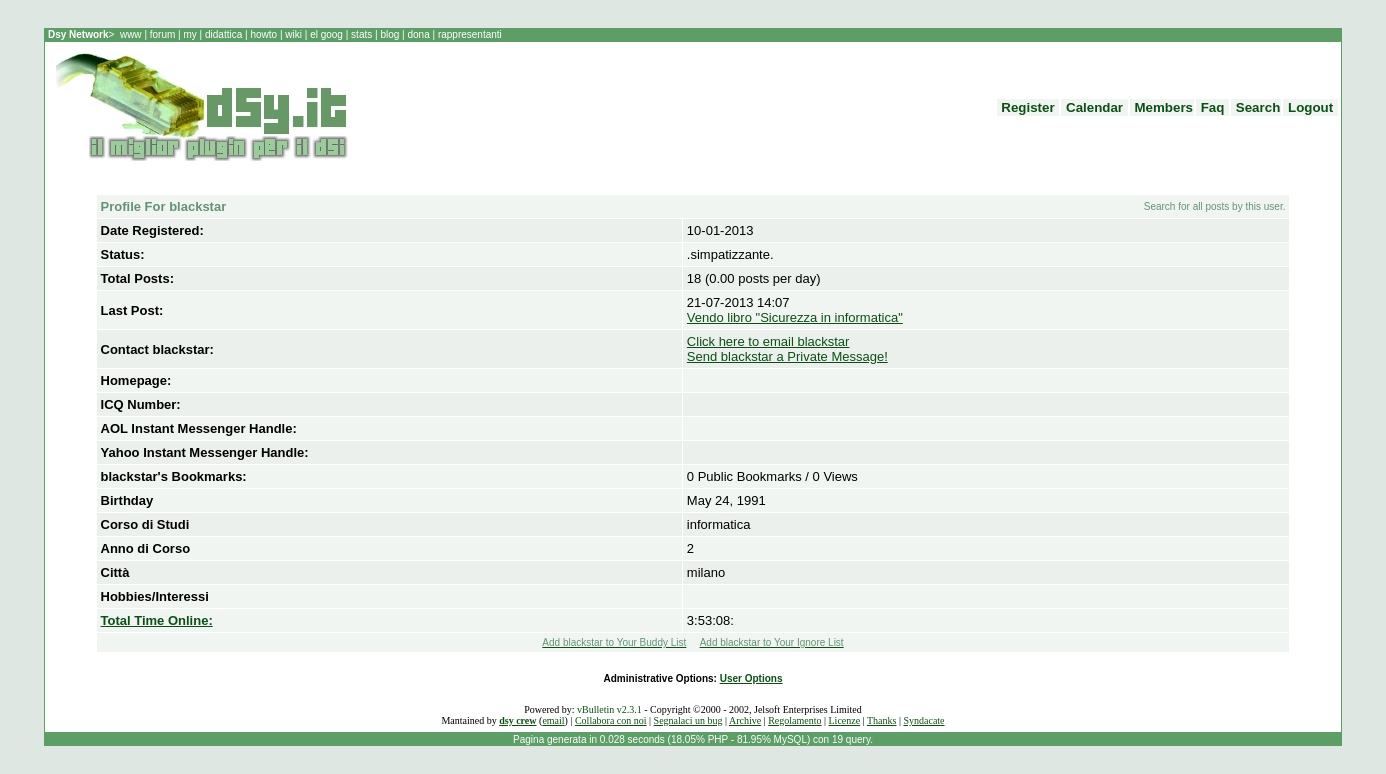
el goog (328, 34)
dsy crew (517, 720)
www (132, 34)
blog (390, 34)
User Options (751, 678)
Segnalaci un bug (688, 720)
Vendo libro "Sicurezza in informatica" (795, 317)
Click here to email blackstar (768, 341)
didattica (223, 34)
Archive (745, 720)
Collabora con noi (611, 720)
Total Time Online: (157, 620)
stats (363, 34)
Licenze (845, 720)
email (553, 720)
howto (264, 34)
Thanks (881, 720)
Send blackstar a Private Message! (787, 356)
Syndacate (923, 720)
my (192, 34)
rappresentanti (468, 34)
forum (162, 34)
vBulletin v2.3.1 (609, 709)
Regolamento (794, 720)
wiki (294, 34)
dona (419, 34)
